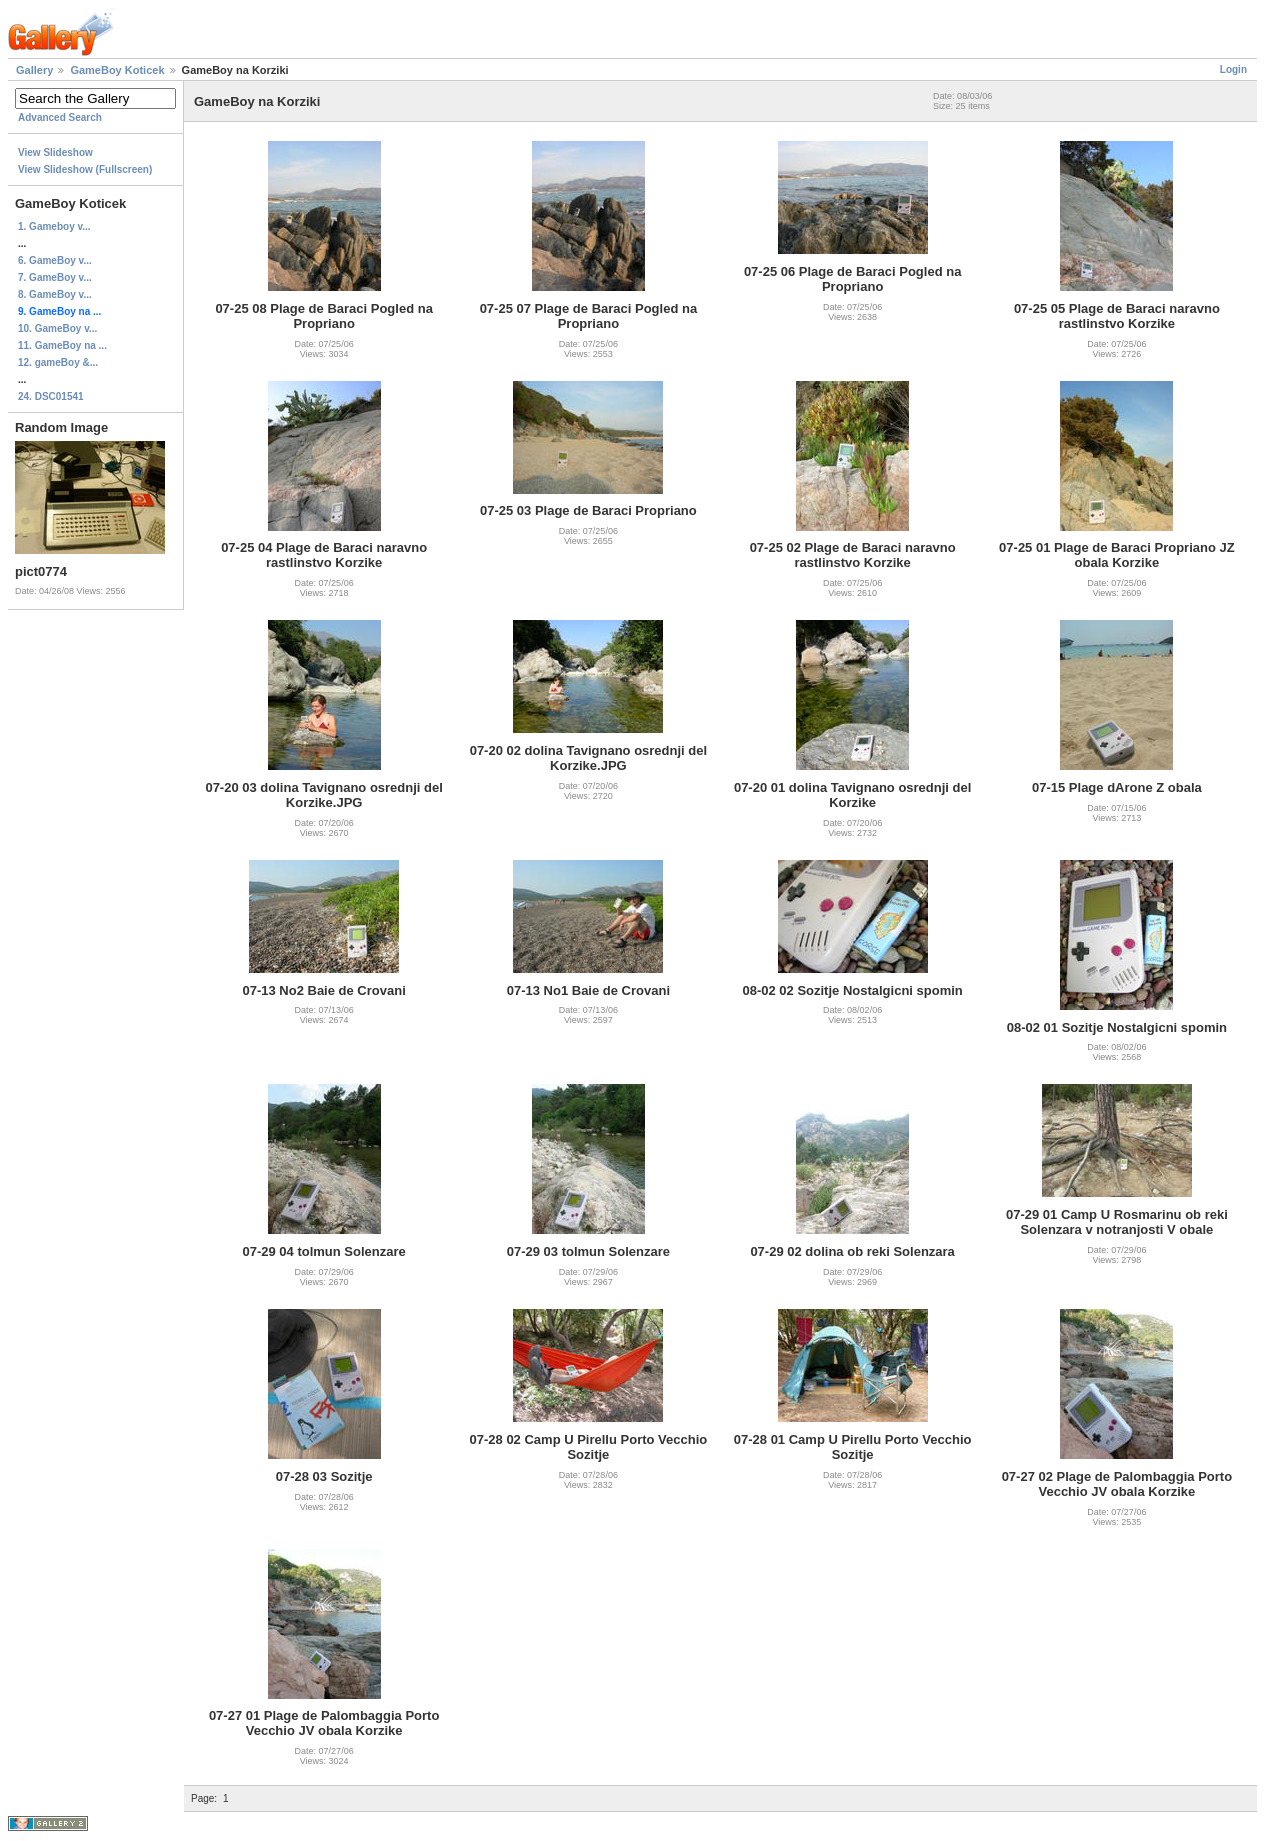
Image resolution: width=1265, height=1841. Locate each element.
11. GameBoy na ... (62, 345)
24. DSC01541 (51, 396)
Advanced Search (60, 117)
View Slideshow (55, 152)
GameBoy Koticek (117, 70)
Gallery (34, 70)
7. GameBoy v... (55, 277)
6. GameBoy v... (55, 260)
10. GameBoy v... (57, 328)
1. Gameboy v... (54, 226)
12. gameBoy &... (58, 362)
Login (1233, 69)
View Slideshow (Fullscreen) (85, 169)
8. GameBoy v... (55, 294)
